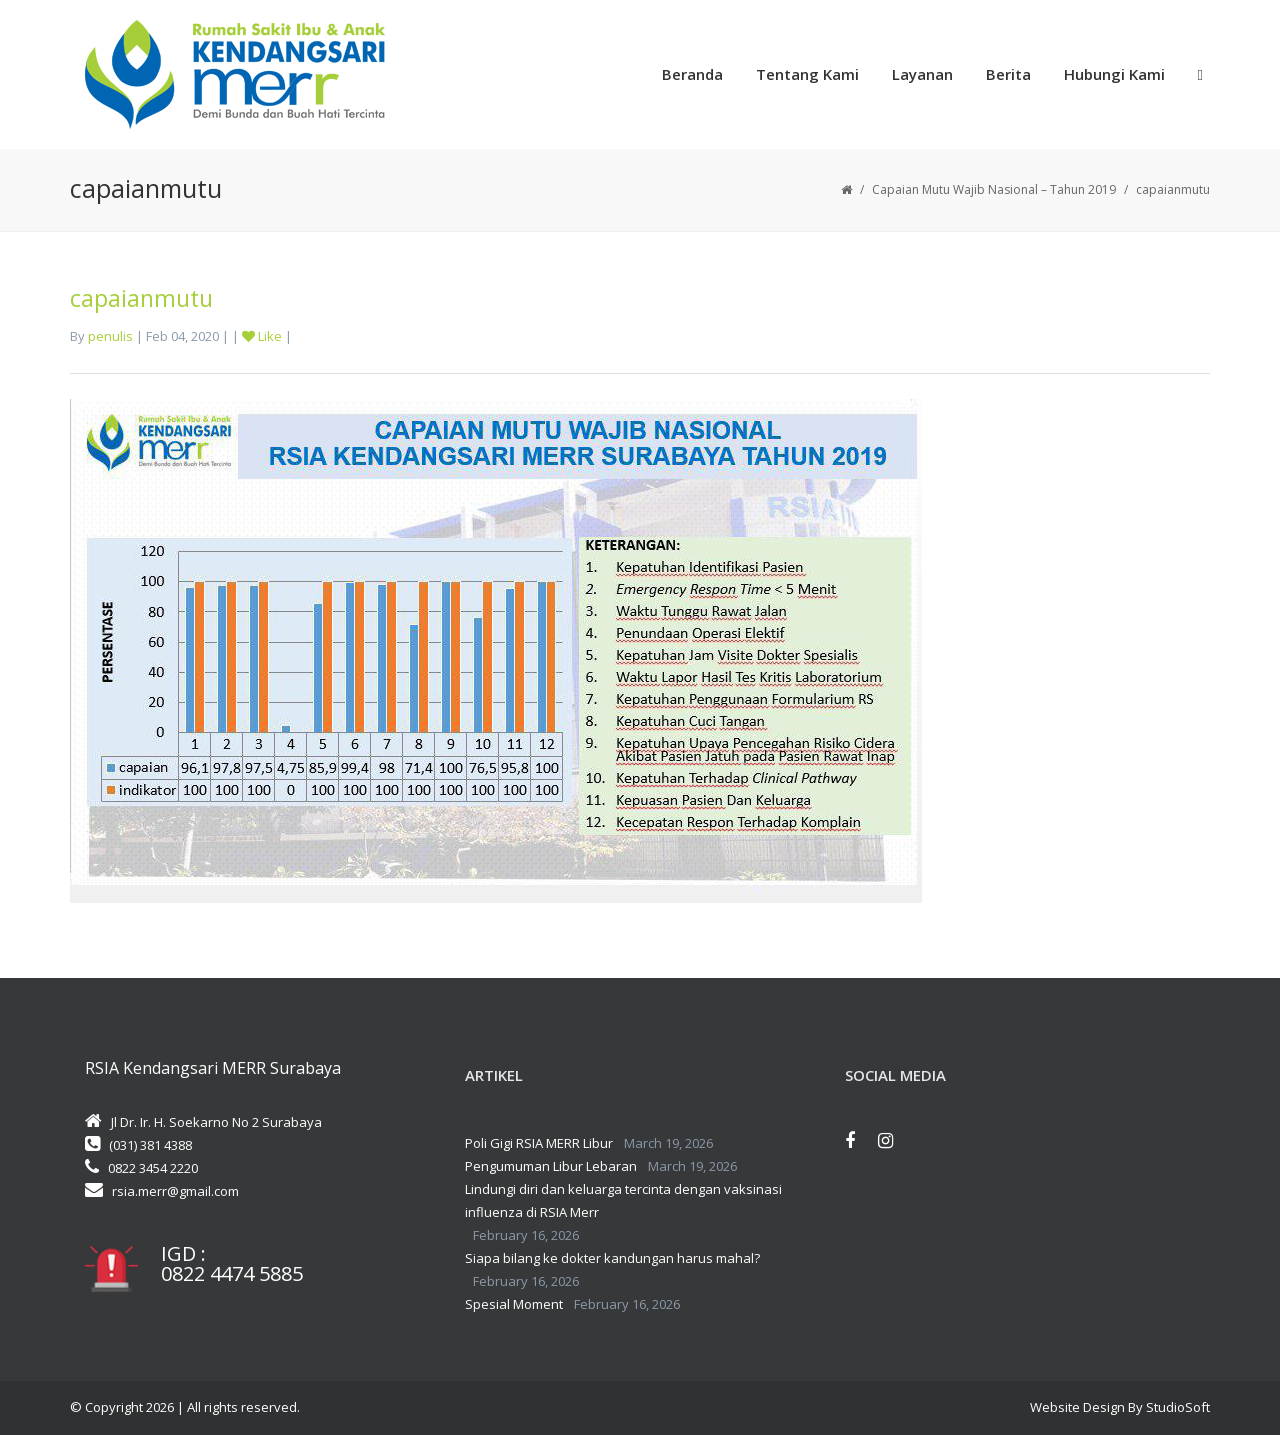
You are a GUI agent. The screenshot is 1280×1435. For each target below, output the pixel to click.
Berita (1008, 74)
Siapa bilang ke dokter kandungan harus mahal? (612, 1258)
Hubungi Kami (1114, 74)
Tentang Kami (807, 74)
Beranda (692, 74)
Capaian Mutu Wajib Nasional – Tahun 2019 (994, 189)
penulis (110, 336)
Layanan (922, 74)
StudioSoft (1178, 1407)
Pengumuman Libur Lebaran (551, 1166)
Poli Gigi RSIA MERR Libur (539, 1143)
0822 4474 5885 (232, 1274)
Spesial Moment (514, 1304)
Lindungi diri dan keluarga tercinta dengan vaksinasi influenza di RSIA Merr (623, 1200)
